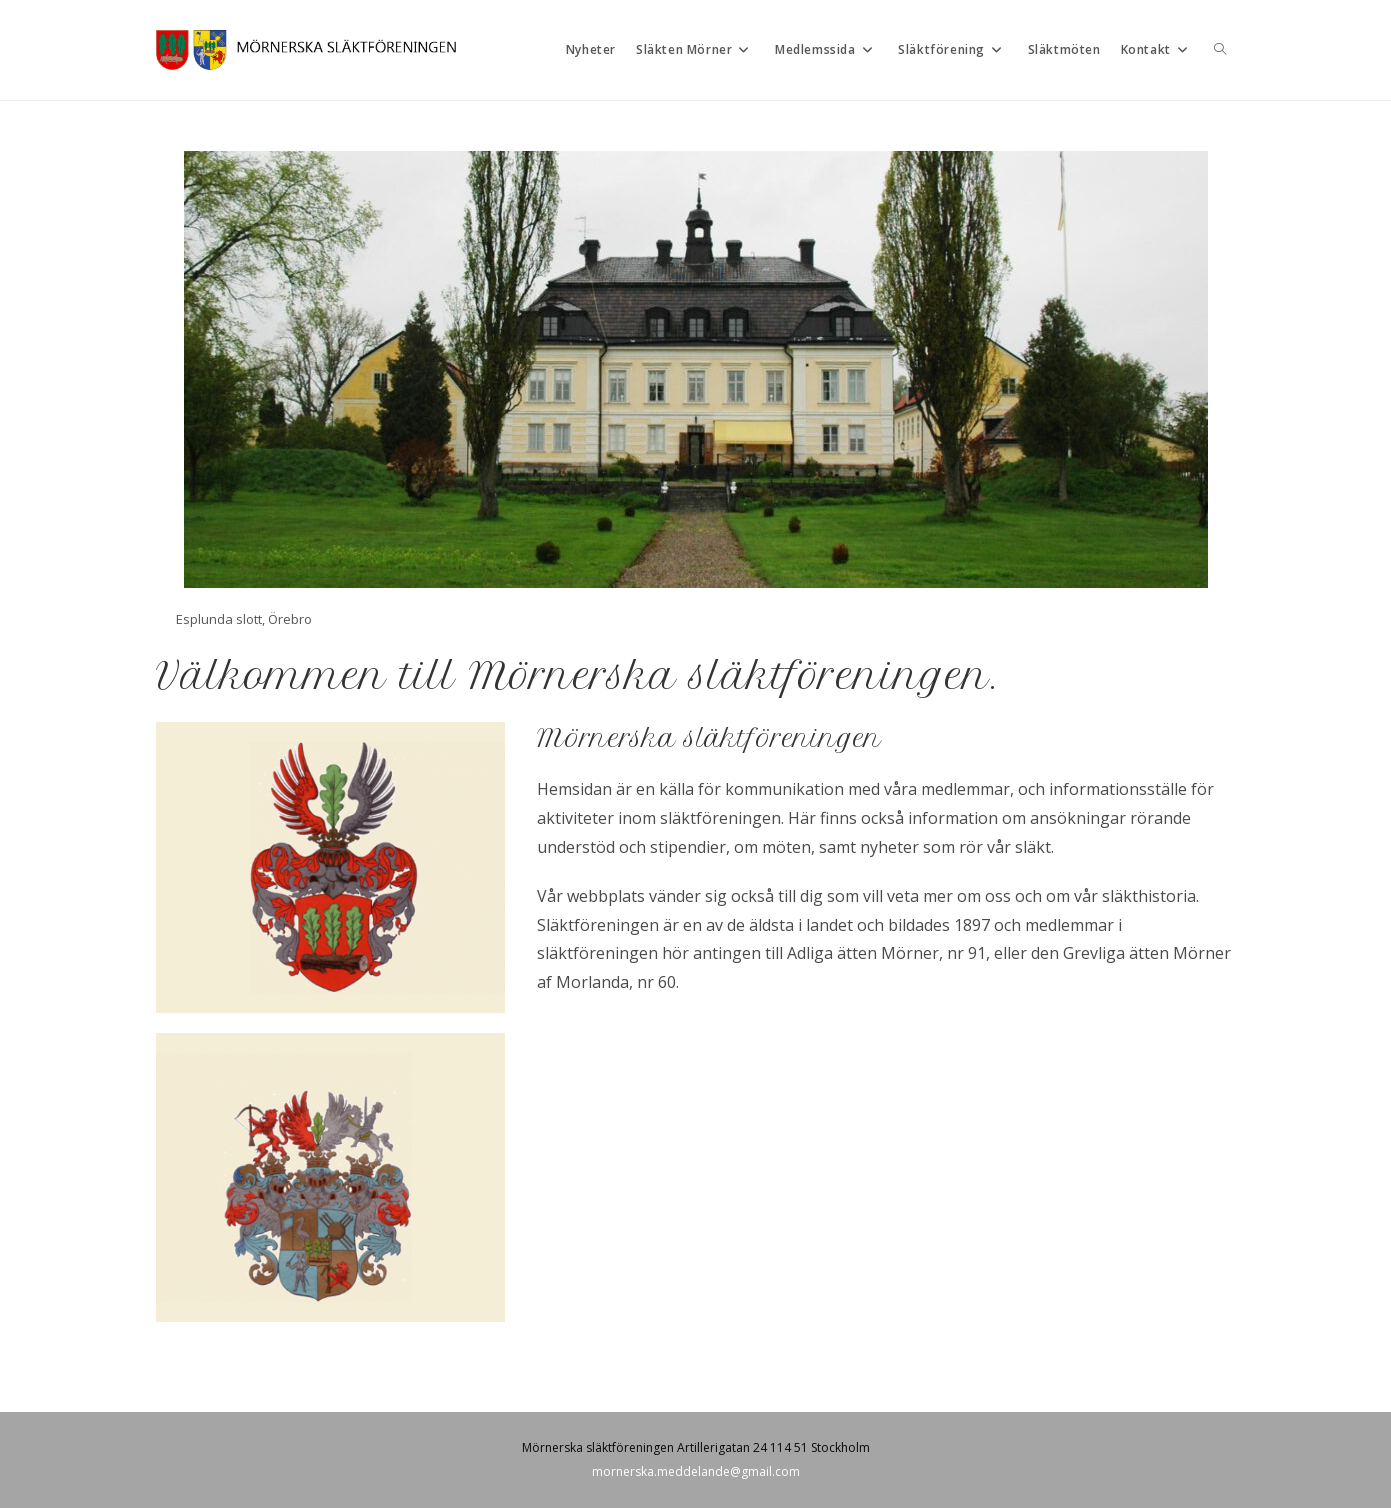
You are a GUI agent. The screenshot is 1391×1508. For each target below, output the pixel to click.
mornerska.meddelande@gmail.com (696, 1471)
